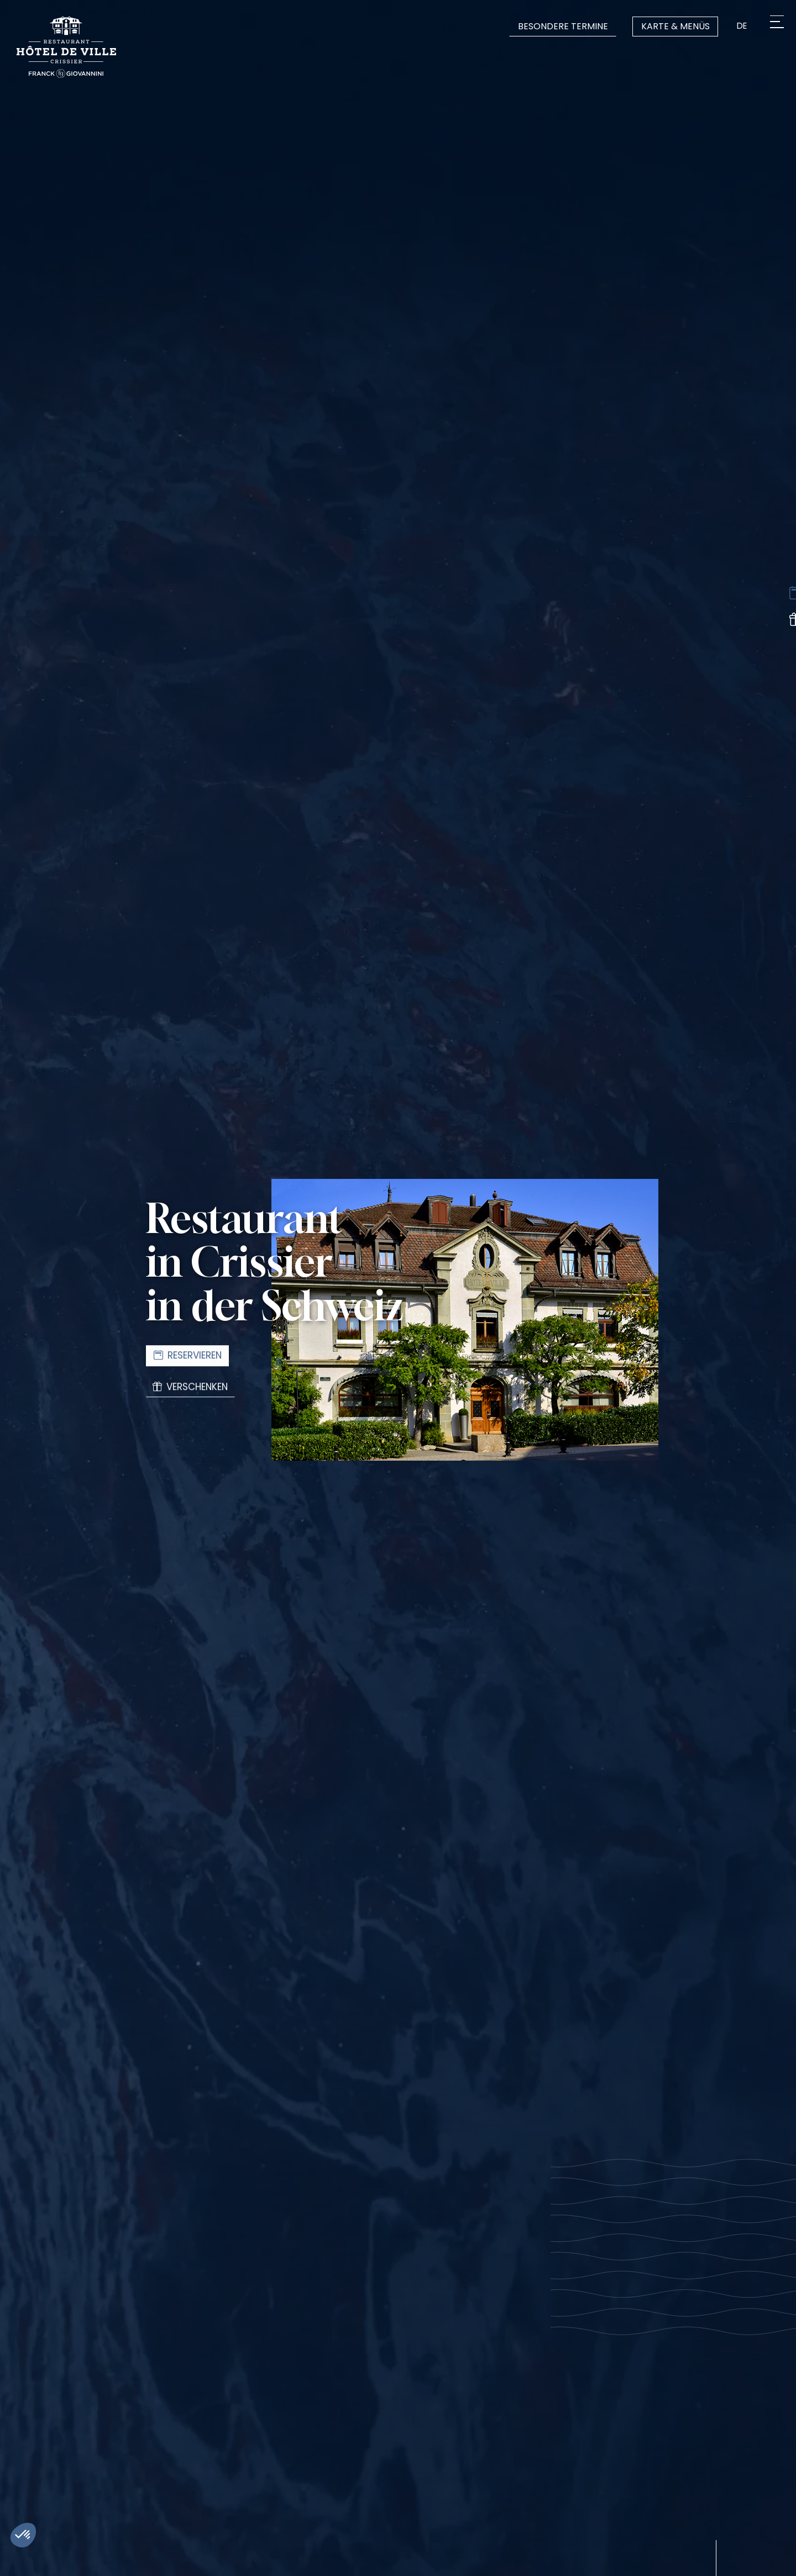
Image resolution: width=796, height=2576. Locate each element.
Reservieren (189, 1354)
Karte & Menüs (671, 26)
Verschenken (193, 1390)
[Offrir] (781, 625)
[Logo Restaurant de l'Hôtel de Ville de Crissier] (66, 47)
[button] (23, 2535)
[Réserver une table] (781, 595)
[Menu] (772, 26)
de (740, 26)
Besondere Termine (559, 26)
